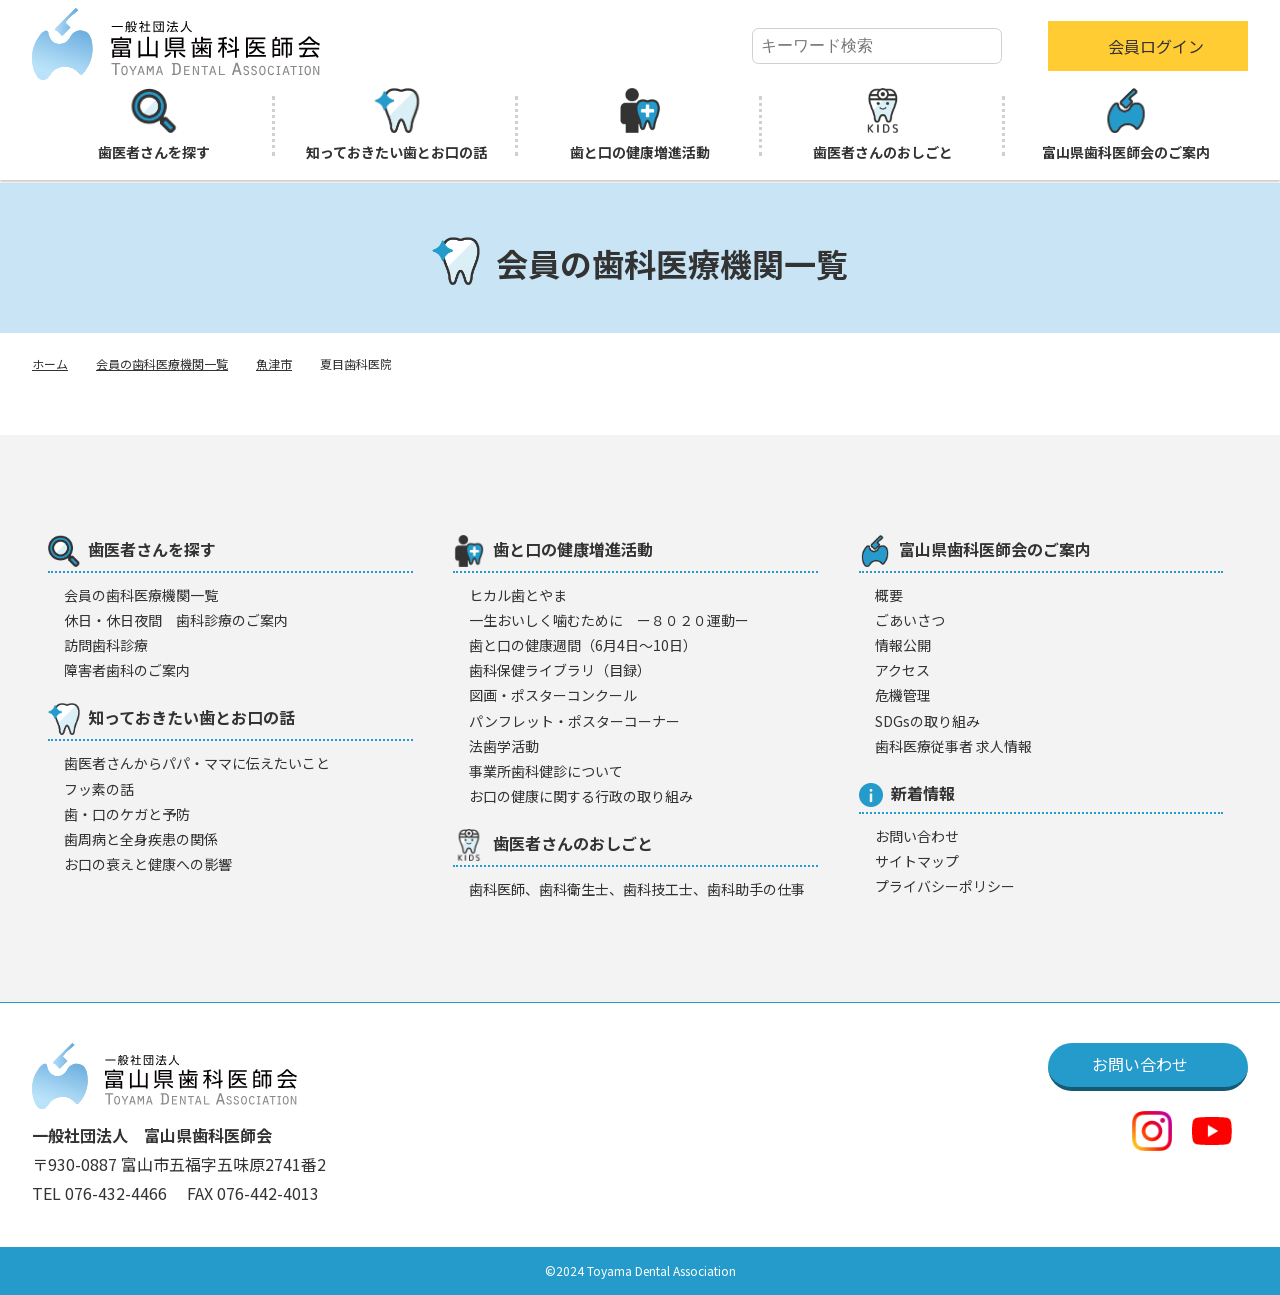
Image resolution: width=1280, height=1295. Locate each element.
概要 (889, 595)
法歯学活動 (504, 746)
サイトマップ (917, 861)
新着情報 (907, 794)
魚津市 (274, 363)
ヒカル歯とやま (518, 595)
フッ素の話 (99, 789)
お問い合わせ (917, 836)
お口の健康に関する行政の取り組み (581, 796)
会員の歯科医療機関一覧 (162, 363)
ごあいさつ (910, 620)
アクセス (902, 670)
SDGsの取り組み (927, 721)
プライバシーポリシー (945, 886)
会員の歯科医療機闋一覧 (141, 595)
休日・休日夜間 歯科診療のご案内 (176, 620)
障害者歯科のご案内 (127, 670)
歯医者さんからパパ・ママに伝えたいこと (197, 763)
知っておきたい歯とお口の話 (396, 125)
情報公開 (903, 645)
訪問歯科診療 (106, 645)
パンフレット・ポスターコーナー (574, 721)
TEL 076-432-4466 (101, 1193)
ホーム (50, 363)
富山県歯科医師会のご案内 (1126, 125)
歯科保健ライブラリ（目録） (560, 670)
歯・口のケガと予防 (127, 814)
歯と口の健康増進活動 (640, 125)
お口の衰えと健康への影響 (148, 864)
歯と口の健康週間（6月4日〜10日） (583, 645)
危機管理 (903, 695)
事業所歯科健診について (546, 771)
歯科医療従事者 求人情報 (953, 746)
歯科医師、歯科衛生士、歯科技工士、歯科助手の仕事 (637, 889)
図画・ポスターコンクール (553, 695)
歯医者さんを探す (154, 125)
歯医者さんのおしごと (883, 125)
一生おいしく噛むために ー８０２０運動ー (609, 620)
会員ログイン (1156, 46)
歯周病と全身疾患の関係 (141, 839)
